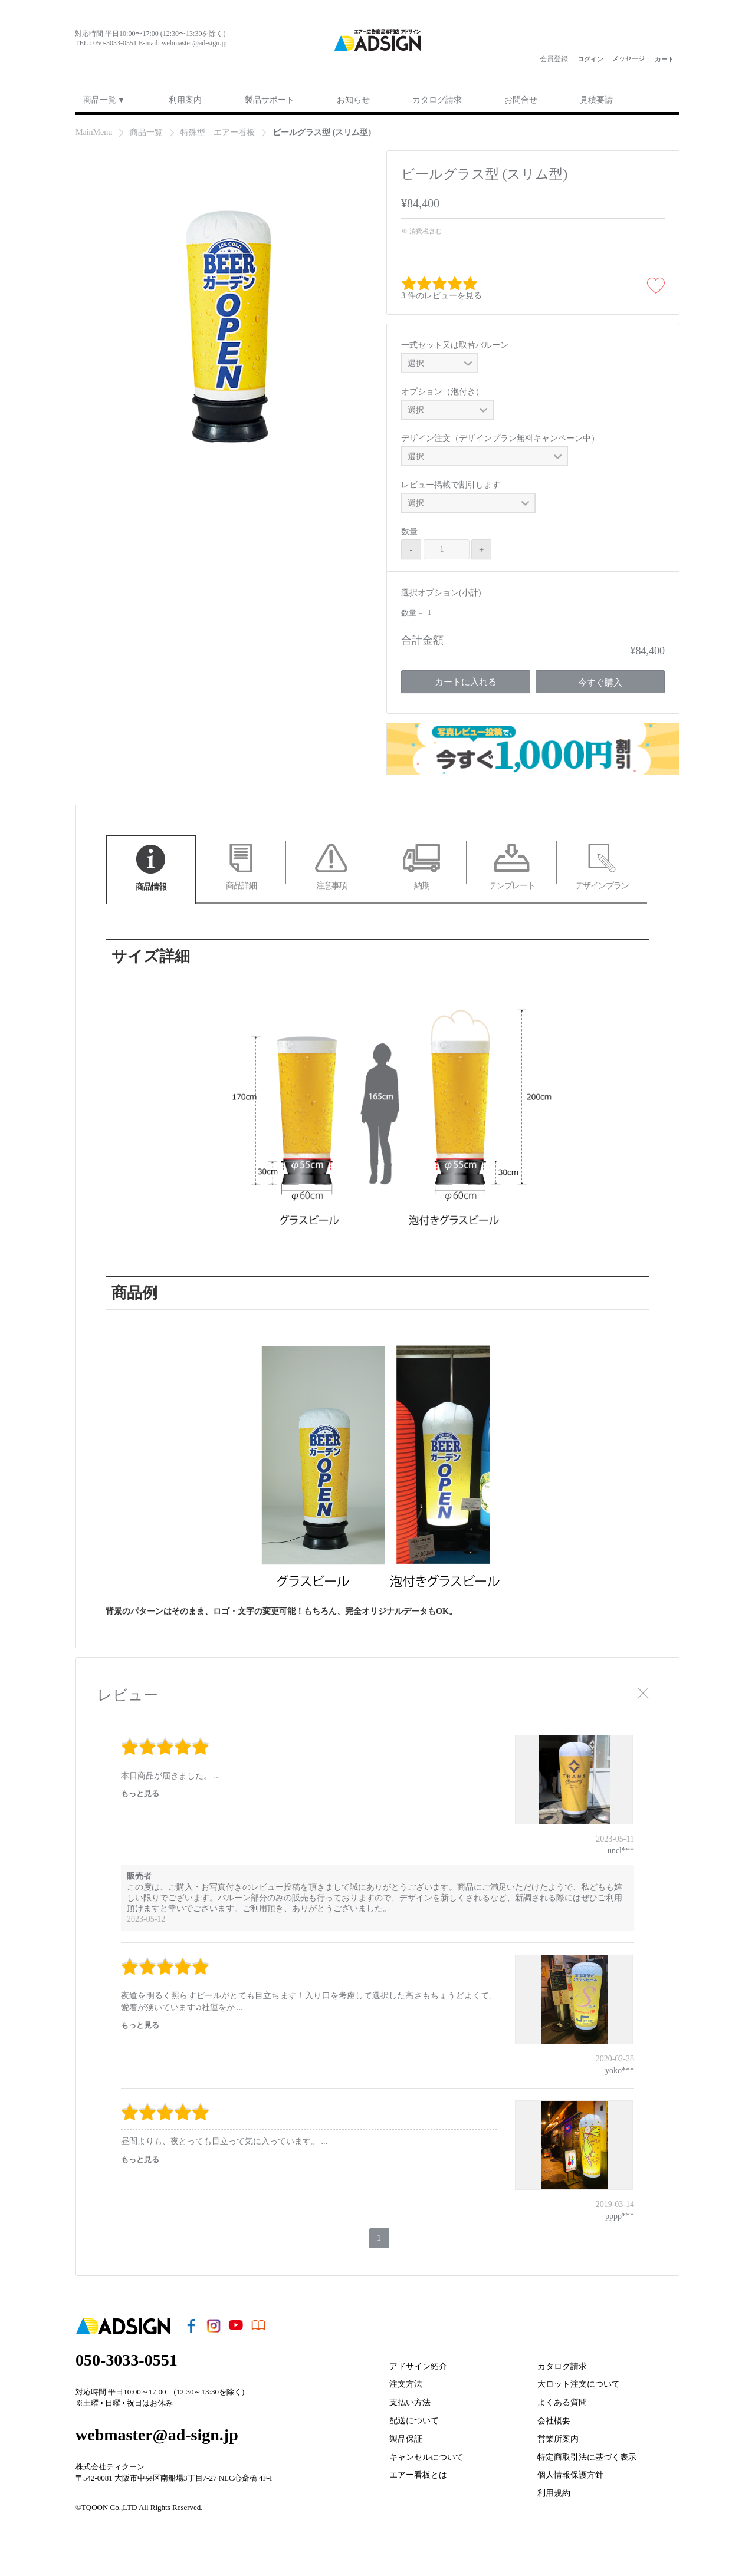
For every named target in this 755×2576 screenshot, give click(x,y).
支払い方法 (410, 2402)
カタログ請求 (562, 2366)
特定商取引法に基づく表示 (586, 2457)
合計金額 (422, 640)
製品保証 (405, 2439)
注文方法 (405, 2384)
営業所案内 (558, 2439)
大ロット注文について (578, 2384)
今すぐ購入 (600, 682)
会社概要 (553, 2420)
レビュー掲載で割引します (450, 484)
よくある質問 (562, 2402)
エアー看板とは (418, 2474)
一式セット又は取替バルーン (454, 345)
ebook (151, 59)
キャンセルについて (426, 2457)
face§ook (81, 59)
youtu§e (128, 59)
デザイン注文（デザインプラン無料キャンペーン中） (500, 438)
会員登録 (554, 58)
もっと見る (140, 1793)
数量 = (413, 612)
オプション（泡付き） (442, 391)
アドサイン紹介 (418, 2366)
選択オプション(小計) (441, 592)
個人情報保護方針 (570, 2474)
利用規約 (553, 2493)
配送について (414, 2420)
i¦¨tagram (104, 59)
